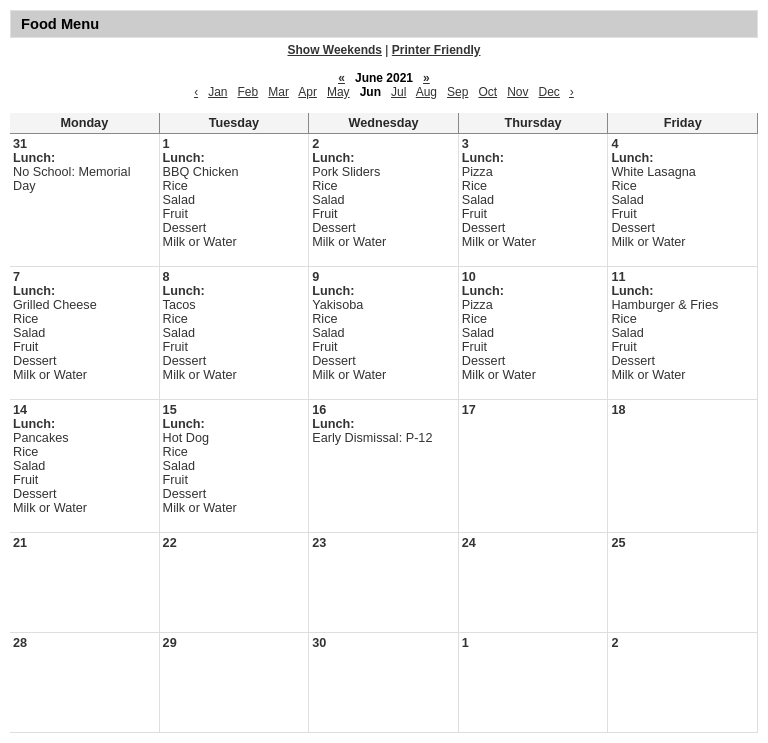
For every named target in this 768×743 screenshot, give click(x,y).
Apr (307, 92)
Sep (457, 92)
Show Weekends (335, 50)
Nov (517, 92)
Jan (217, 92)
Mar (278, 92)
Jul (398, 92)
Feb (248, 92)
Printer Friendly (436, 50)
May (338, 92)
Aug (426, 92)
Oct (487, 92)
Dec (548, 92)
